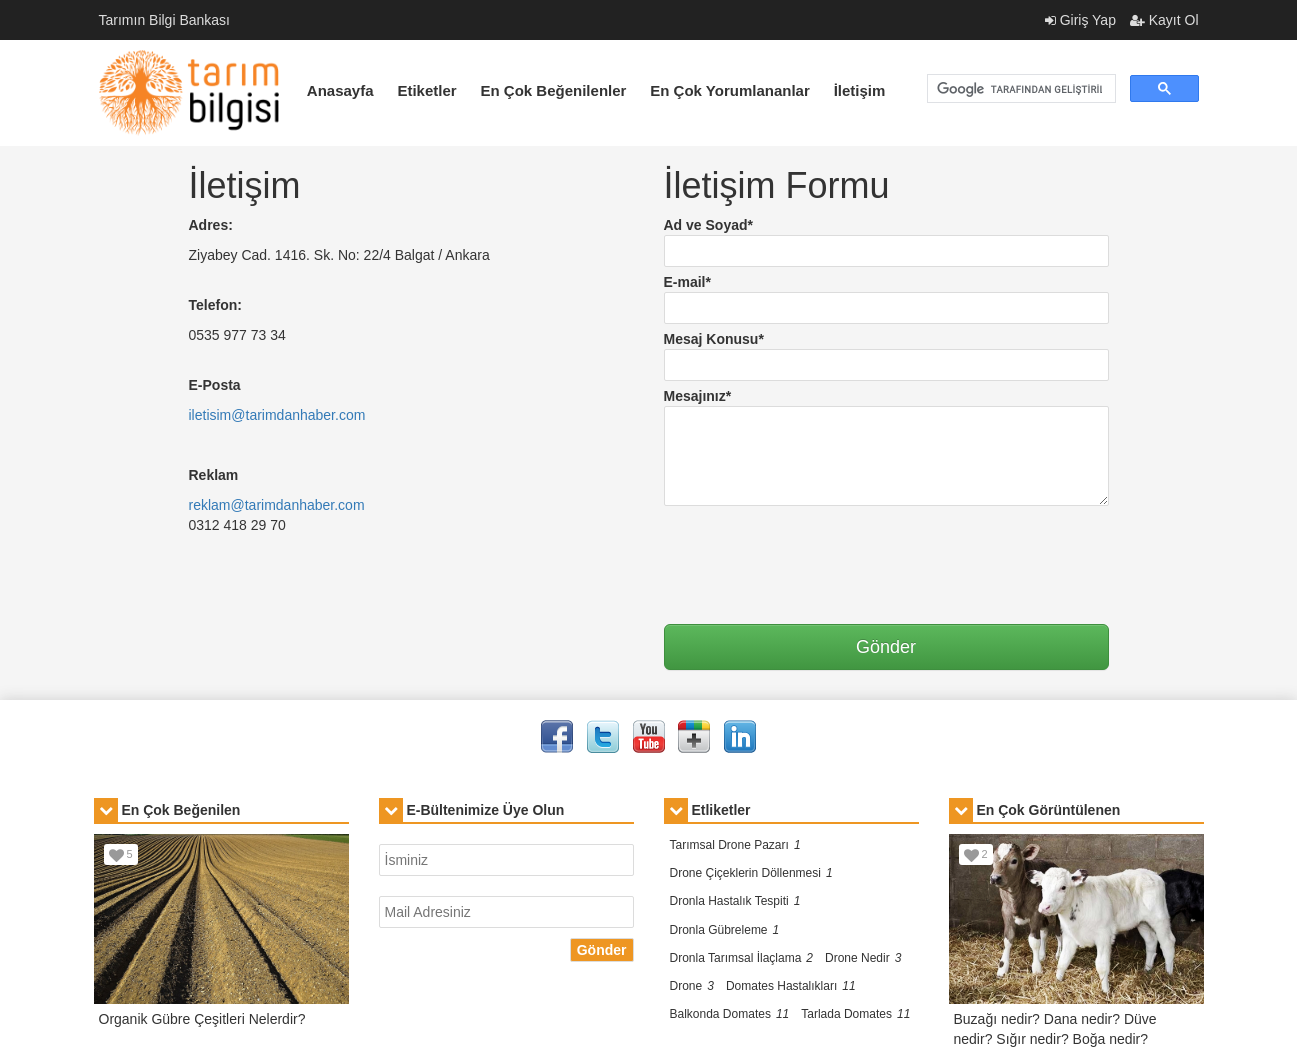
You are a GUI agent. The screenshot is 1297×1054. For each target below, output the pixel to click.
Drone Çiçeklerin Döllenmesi (751, 873)
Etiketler (426, 90)
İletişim (860, 90)
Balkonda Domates (730, 1014)
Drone (692, 986)
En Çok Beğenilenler (554, 90)
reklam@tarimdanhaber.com (277, 505)
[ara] (1019, 89)
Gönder (602, 950)
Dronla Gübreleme (725, 930)
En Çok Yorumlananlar (730, 90)
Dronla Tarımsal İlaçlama (742, 958)
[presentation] (816, 555)
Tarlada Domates (855, 1014)
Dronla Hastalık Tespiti (735, 901)
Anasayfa (340, 90)
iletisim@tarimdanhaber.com (277, 415)
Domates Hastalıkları (791, 986)
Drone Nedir (863, 958)
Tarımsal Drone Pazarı (735, 845)
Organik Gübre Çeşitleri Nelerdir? (202, 1019)
